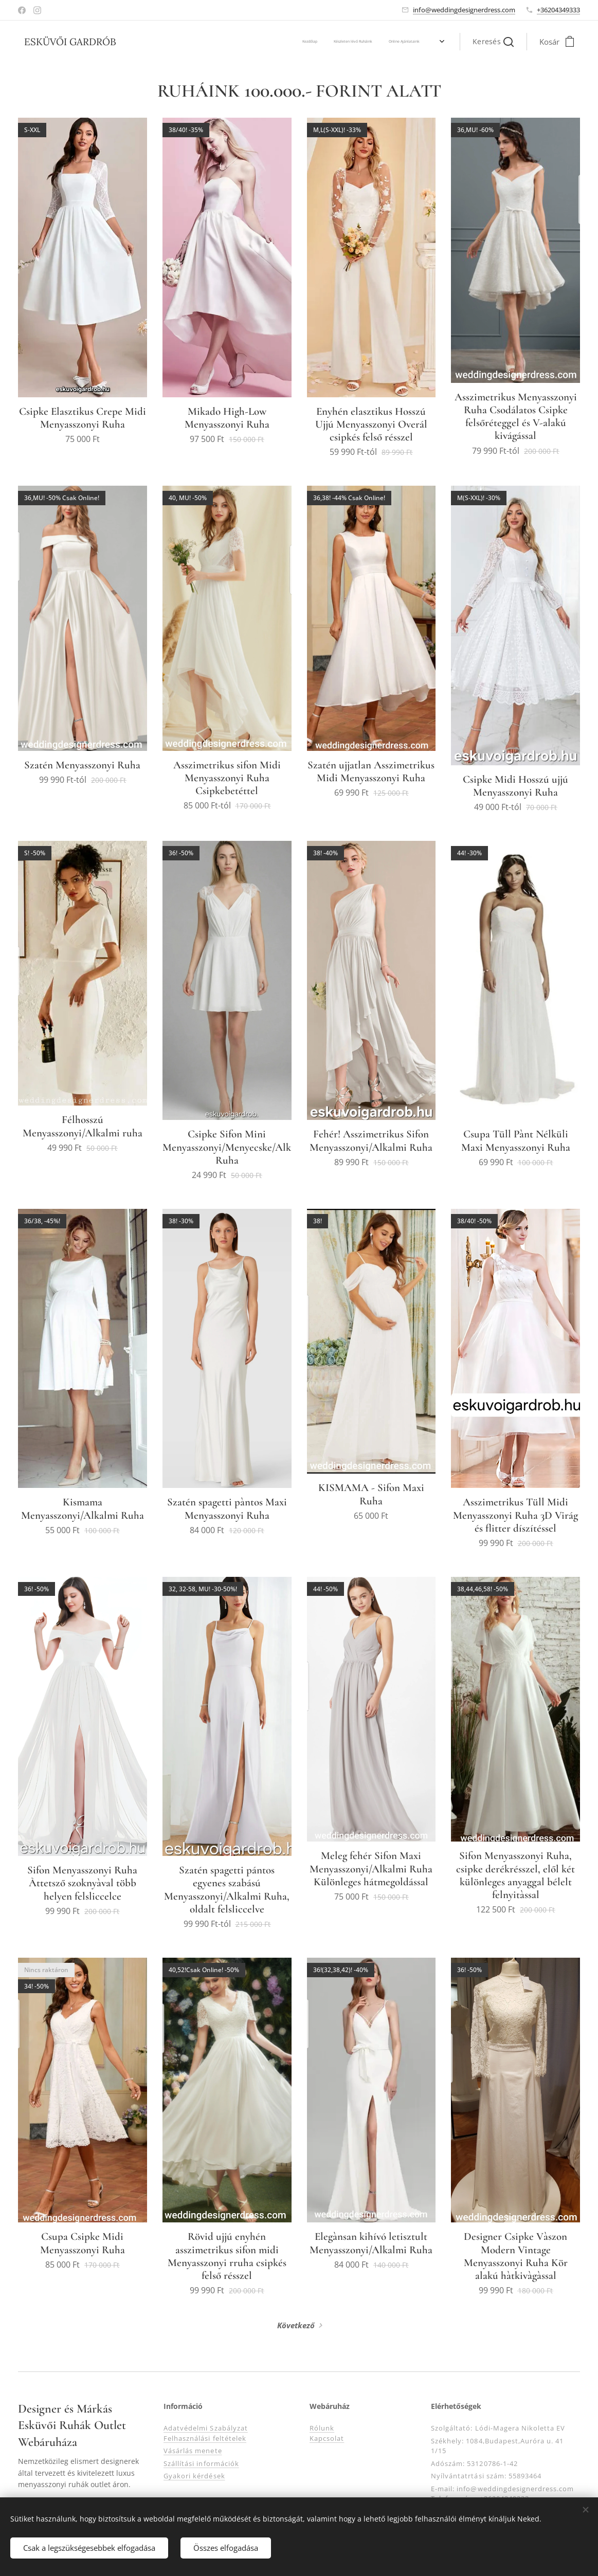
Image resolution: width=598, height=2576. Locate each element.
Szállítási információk (201, 2463)
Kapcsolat (327, 2438)
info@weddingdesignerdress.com (464, 9)
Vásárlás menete (193, 2450)
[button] (493, 41)
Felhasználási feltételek (205, 2438)
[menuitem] (144, 41)
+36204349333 (558, 9)
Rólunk (322, 2428)
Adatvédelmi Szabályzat (206, 2428)
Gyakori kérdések (194, 2475)
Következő (296, 2325)
